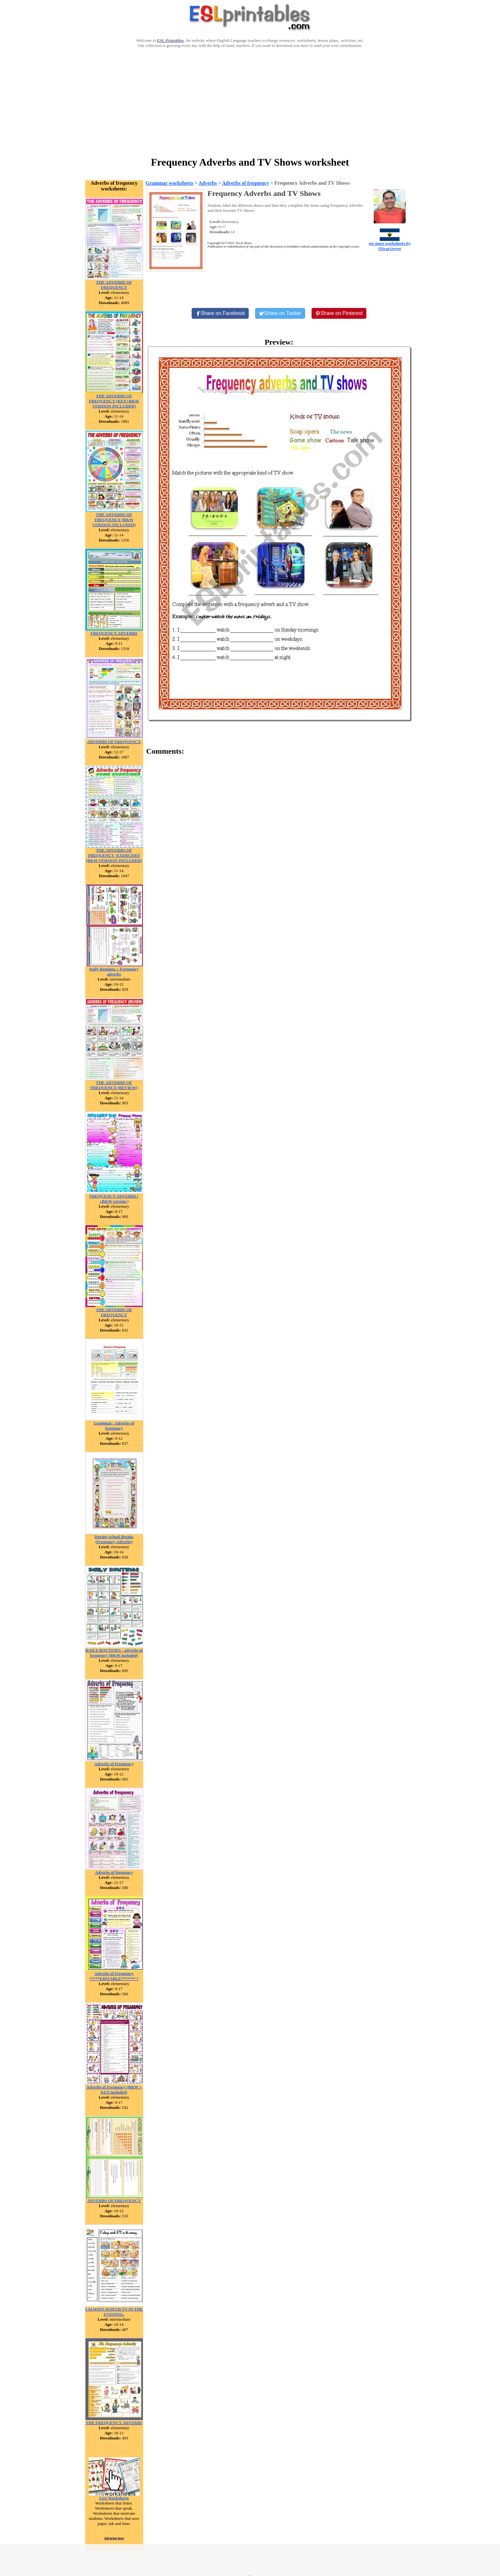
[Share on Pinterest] (339, 313)
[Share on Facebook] (220, 313)
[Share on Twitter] (280, 313)
